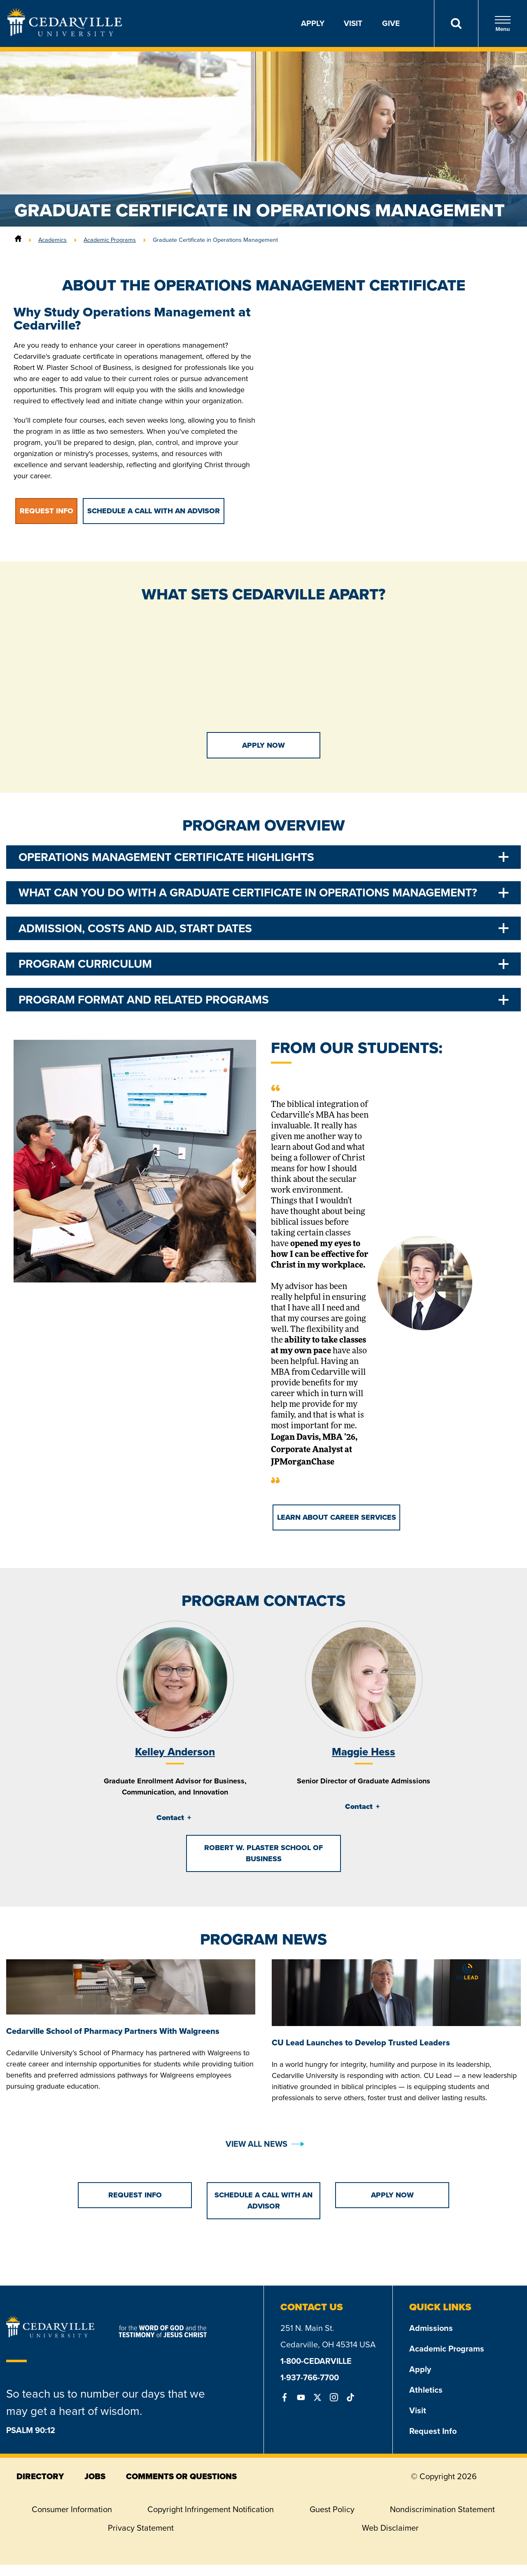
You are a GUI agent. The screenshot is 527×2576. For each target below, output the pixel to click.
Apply (312, 23)
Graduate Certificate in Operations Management (215, 239)
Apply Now (263, 745)
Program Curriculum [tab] (85, 963)
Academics (52, 239)
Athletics (426, 2390)
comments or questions (181, 2476)
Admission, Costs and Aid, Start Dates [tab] (135, 928)
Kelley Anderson (175, 1751)
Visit (353, 23)
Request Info (433, 2431)
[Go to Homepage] (64, 33)
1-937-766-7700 (309, 2377)
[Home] (18, 239)
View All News (256, 2144)
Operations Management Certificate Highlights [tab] (166, 857)
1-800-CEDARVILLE (316, 2361)
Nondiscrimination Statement (442, 2509)
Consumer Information (72, 2509)
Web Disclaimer (390, 2528)
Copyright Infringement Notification (210, 2509)
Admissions (431, 2328)
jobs (94, 2476)
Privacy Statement (141, 2528)
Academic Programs (110, 239)
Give (391, 23)
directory (40, 2476)
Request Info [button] (46, 510)
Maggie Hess (363, 1751)
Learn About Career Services (336, 1517)
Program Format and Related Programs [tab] (144, 999)
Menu (503, 23)
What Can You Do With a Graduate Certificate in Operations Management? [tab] (248, 892)
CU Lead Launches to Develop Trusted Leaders (361, 2042)
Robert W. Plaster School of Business (263, 1853)
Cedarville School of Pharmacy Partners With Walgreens (112, 2031)
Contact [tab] (170, 1817)
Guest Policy (332, 2509)
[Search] (456, 23)
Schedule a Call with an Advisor (153, 510)
